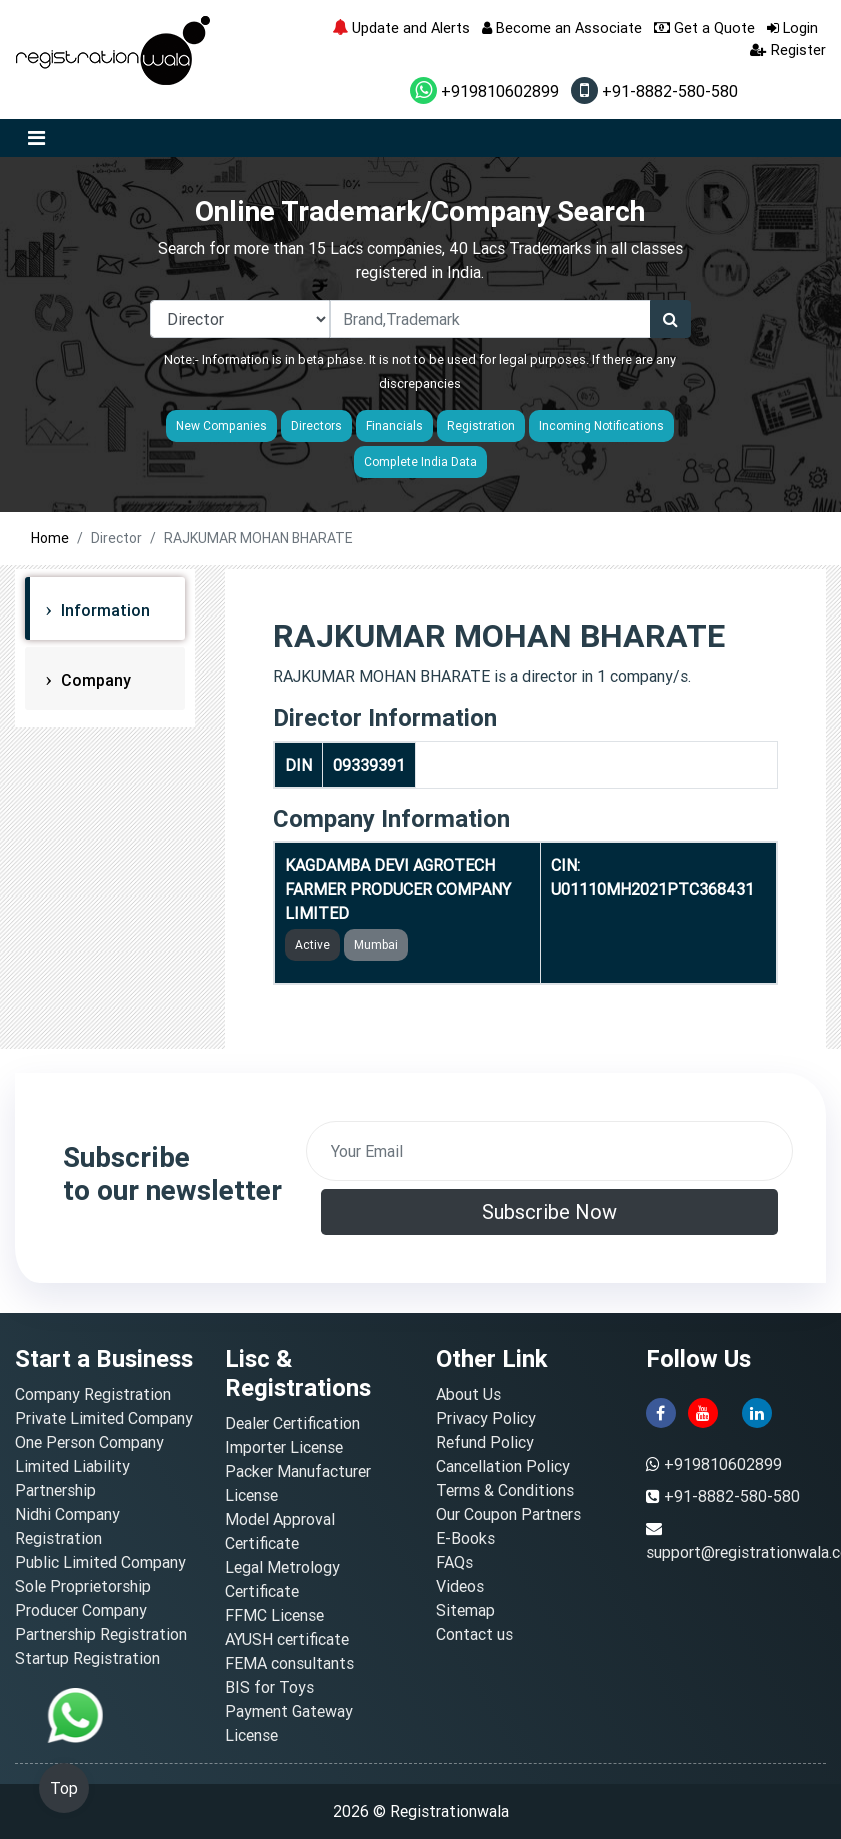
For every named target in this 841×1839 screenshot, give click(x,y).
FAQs (454, 1562)
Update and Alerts (401, 27)
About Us (468, 1394)
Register (788, 49)
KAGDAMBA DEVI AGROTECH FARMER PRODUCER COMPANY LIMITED (398, 889)
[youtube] (703, 1411)
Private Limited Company (104, 1418)
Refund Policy (485, 1442)
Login (792, 27)
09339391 (369, 765)
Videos (460, 1586)
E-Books (465, 1538)
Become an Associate (562, 27)
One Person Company (89, 1442)
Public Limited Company (100, 1562)
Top (64, 1788)
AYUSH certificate (287, 1639)
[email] (550, 1151)
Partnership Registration (101, 1634)
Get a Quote (704, 27)
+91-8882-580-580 (654, 91)
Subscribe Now (549, 1211)
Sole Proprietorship (83, 1586)
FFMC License (274, 1615)
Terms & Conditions (505, 1490)
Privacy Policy (486, 1418)
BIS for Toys (269, 1687)
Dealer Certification (292, 1423)
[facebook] (661, 1411)
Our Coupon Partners (508, 1514)
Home (50, 538)
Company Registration (93, 1394)
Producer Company (81, 1610)
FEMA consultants (289, 1663)
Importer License (284, 1447)
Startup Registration (87, 1658)
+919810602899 (484, 91)
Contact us (474, 1634)
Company (94, 680)
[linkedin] (757, 1411)
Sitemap (465, 1610)
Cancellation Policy (503, 1466)
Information (103, 610)
